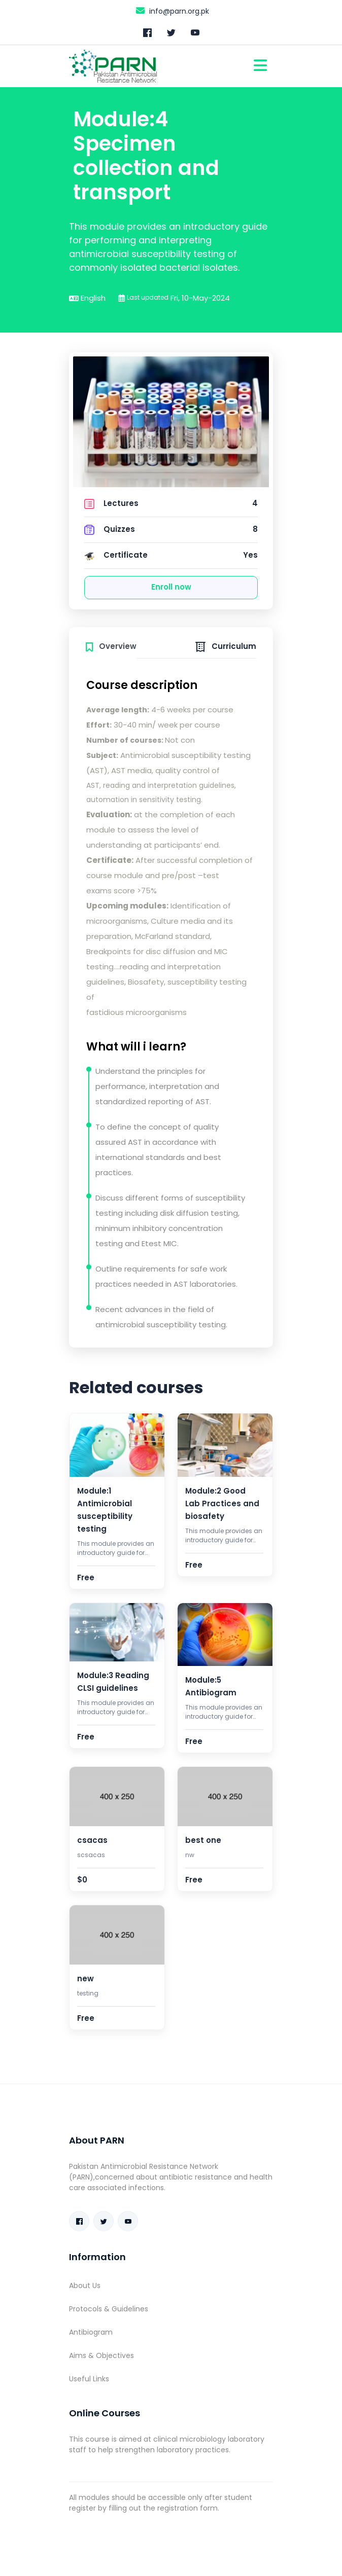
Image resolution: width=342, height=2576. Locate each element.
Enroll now (171, 587)
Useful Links (89, 2379)
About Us (84, 2285)
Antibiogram (91, 2332)
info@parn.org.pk (171, 10)
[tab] (111, 645)
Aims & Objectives (101, 2355)
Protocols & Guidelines (108, 2309)
